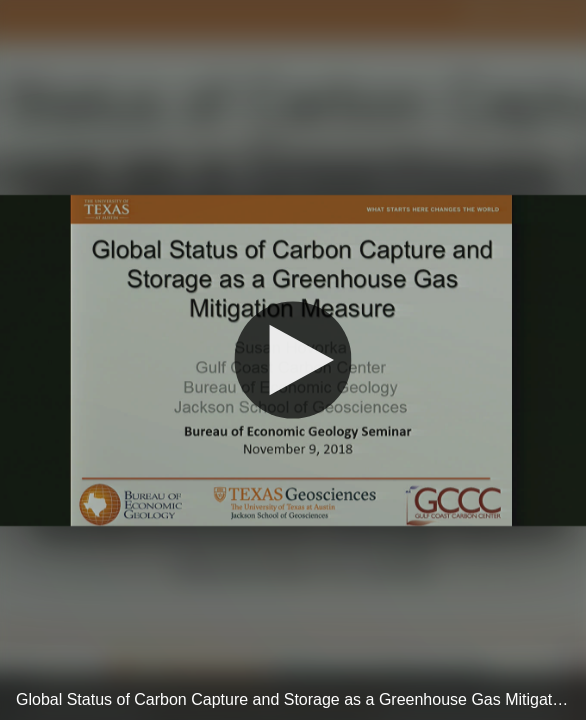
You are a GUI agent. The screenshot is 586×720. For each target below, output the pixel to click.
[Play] (292, 360)
